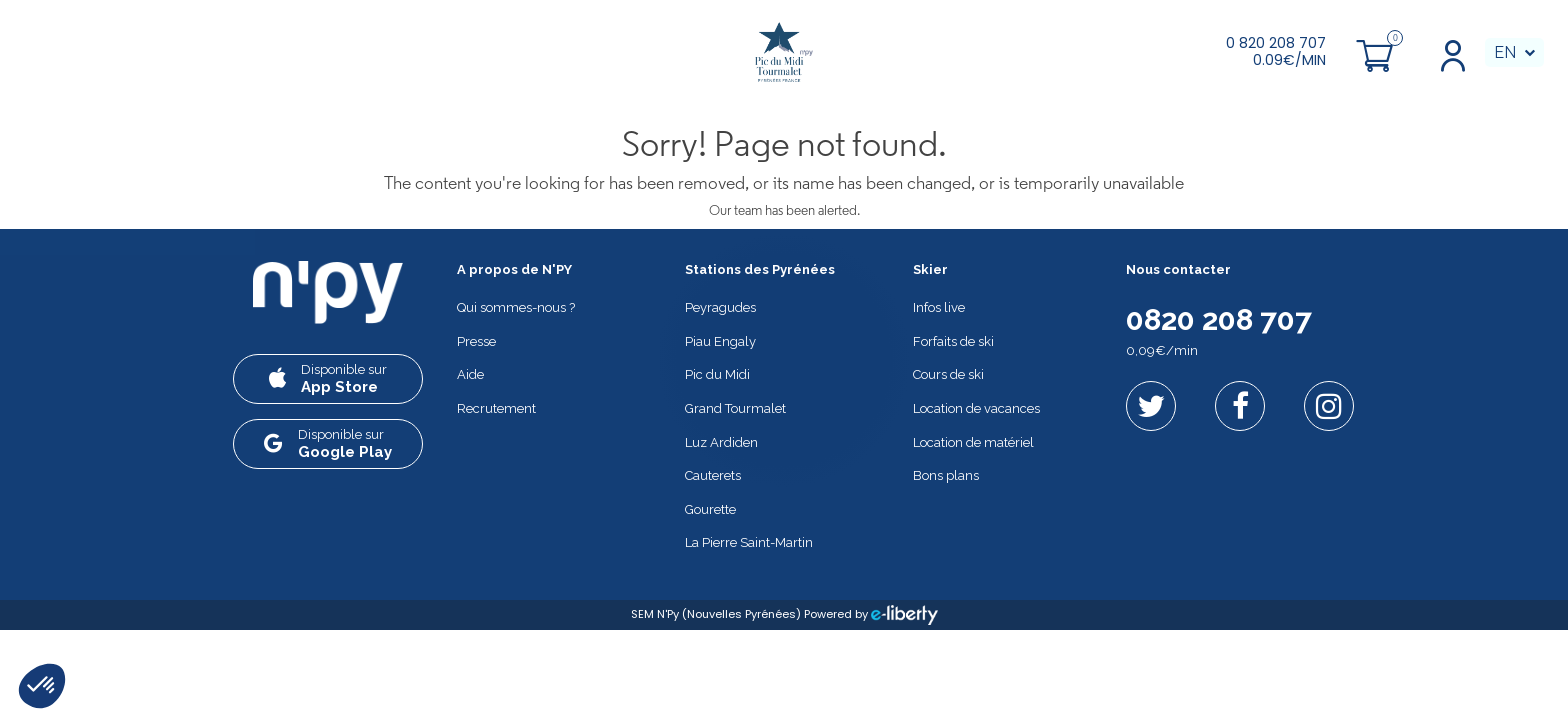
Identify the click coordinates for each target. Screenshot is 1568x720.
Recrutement (496, 408)
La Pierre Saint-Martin (749, 542)
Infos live (939, 307)
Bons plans (946, 475)
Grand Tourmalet (735, 408)
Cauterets (713, 475)
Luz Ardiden (721, 442)
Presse (476, 341)
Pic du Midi (717, 374)
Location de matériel (973, 442)
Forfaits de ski (953, 341)
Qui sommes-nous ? (516, 307)
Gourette (710, 509)
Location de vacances (976, 408)
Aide (470, 374)
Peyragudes (720, 307)
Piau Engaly (720, 341)
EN (1505, 52)
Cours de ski (948, 374)
